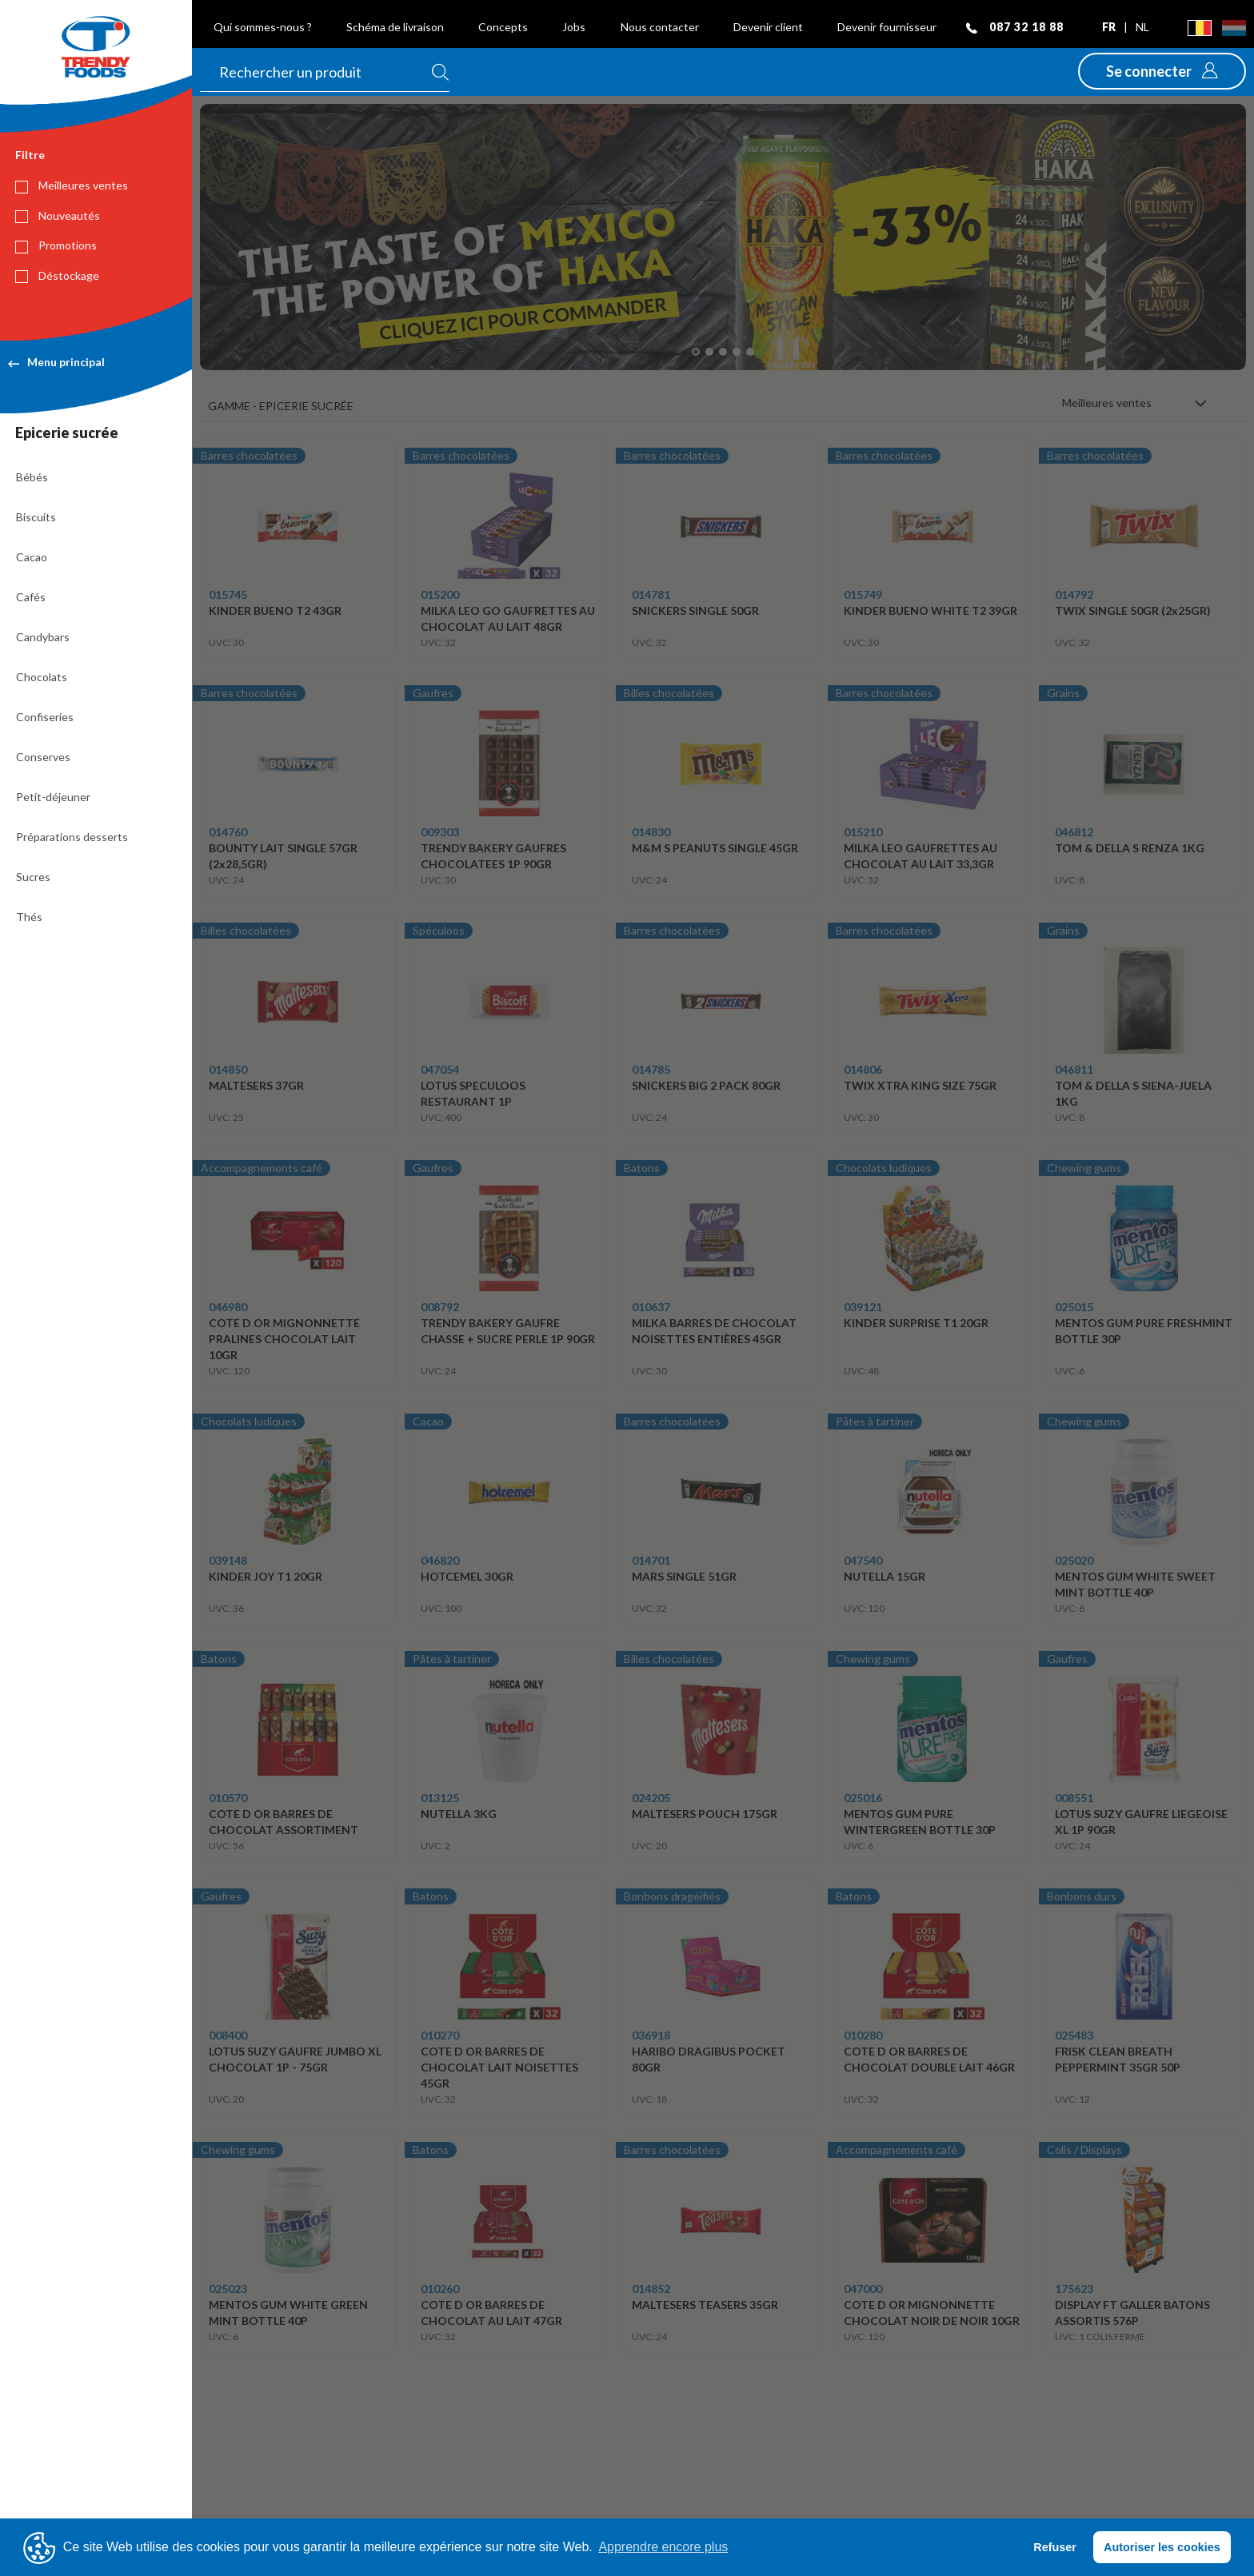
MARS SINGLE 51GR (684, 1576)
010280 (863, 2035)
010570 (228, 1797)
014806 (863, 1069)
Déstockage (57, 276)
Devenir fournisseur (887, 27)
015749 (863, 594)
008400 (228, 2035)
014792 (1074, 594)
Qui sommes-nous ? (263, 27)
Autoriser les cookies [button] (1162, 2547)
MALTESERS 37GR (256, 1085)
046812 (1074, 832)
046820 (440, 1560)
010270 (440, 2035)
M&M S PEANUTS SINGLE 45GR (715, 848)
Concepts (503, 27)
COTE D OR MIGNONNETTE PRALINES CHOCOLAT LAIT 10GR (284, 1339)
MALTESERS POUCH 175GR (704, 1813)
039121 (863, 1307)
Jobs (573, 27)
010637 (651, 1307)
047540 (863, 1560)
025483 (1074, 2035)
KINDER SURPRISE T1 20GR (916, 1323)
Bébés (32, 477)
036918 (651, 2035)
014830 (651, 832)
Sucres (33, 876)
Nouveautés (57, 216)
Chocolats (41, 677)
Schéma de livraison (395, 27)
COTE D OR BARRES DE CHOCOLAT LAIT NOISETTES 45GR (499, 2067)
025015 (1074, 1307)
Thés (29, 916)
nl (1142, 27)
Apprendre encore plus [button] (663, 2547)
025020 (1074, 1560)
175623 (1074, 2288)
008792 (440, 1307)
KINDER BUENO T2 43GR (275, 610)
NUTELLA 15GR (884, 1576)
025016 (863, 1797)
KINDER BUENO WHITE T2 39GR (930, 610)
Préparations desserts (72, 836)
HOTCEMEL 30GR (467, 1576)
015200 (440, 594)
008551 (1074, 1797)
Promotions (56, 245)
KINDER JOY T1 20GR (265, 1576)
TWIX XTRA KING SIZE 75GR (920, 1085)
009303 (440, 832)
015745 (228, 594)
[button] (1162, 71)
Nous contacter (660, 27)
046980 (228, 1307)
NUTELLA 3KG (459, 1813)
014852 (651, 2288)
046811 (1074, 1069)
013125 (440, 1797)
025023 (228, 2288)
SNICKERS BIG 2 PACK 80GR (706, 1085)
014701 (651, 1560)
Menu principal (56, 362)
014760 (228, 832)
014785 (651, 1069)
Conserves (43, 757)
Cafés (31, 597)
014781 (651, 594)
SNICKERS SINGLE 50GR (695, 610)
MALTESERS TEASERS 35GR (705, 2304)
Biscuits (36, 517)
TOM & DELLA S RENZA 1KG (1129, 848)
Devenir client (768, 27)
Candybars (43, 637)
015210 (863, 832)
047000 (863, 2288)
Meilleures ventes (71, 185)
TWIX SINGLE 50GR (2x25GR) (1133, 610)
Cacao (31, 557)
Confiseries (45, 717)
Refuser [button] (1054, 2547)
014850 (228, 1069)
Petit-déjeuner (53, 797)
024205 (651, 1797)
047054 (440, 1069)
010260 (440, 2288)
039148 (228, 1560)
